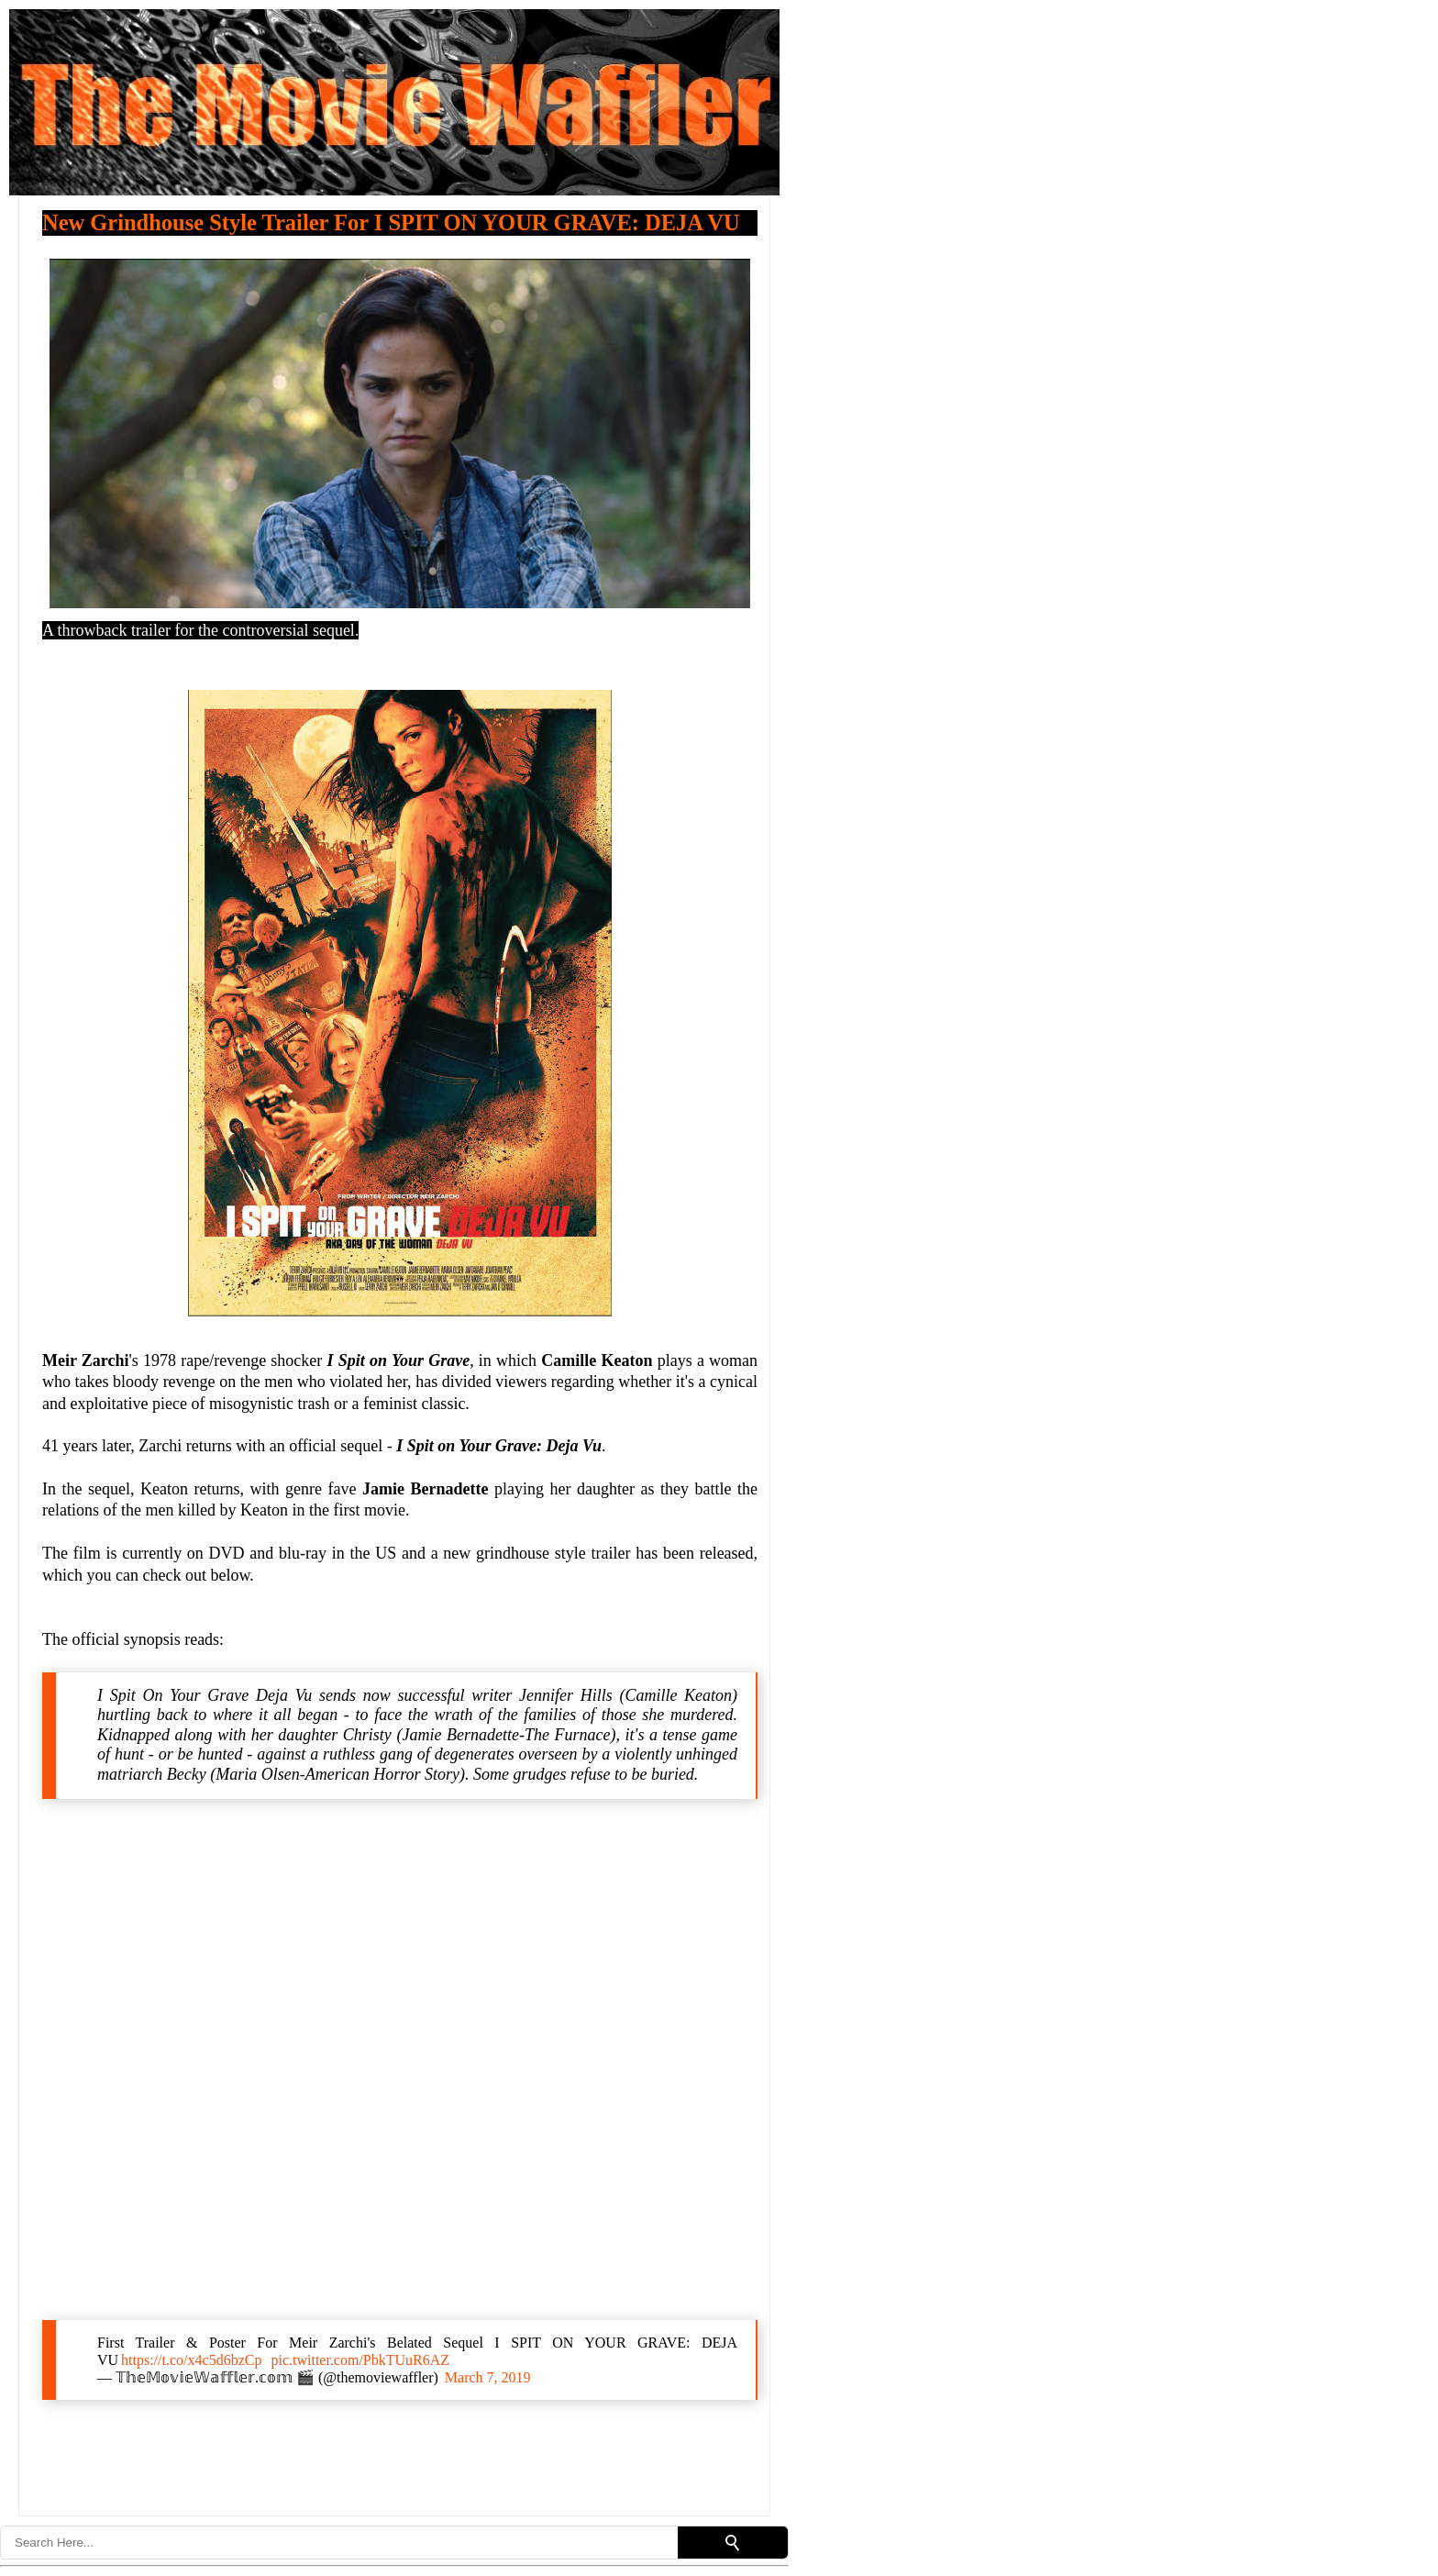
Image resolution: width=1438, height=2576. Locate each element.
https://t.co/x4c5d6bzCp (191, 2360)
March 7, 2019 (488, 2377)
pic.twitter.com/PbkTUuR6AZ (360, 2360)
